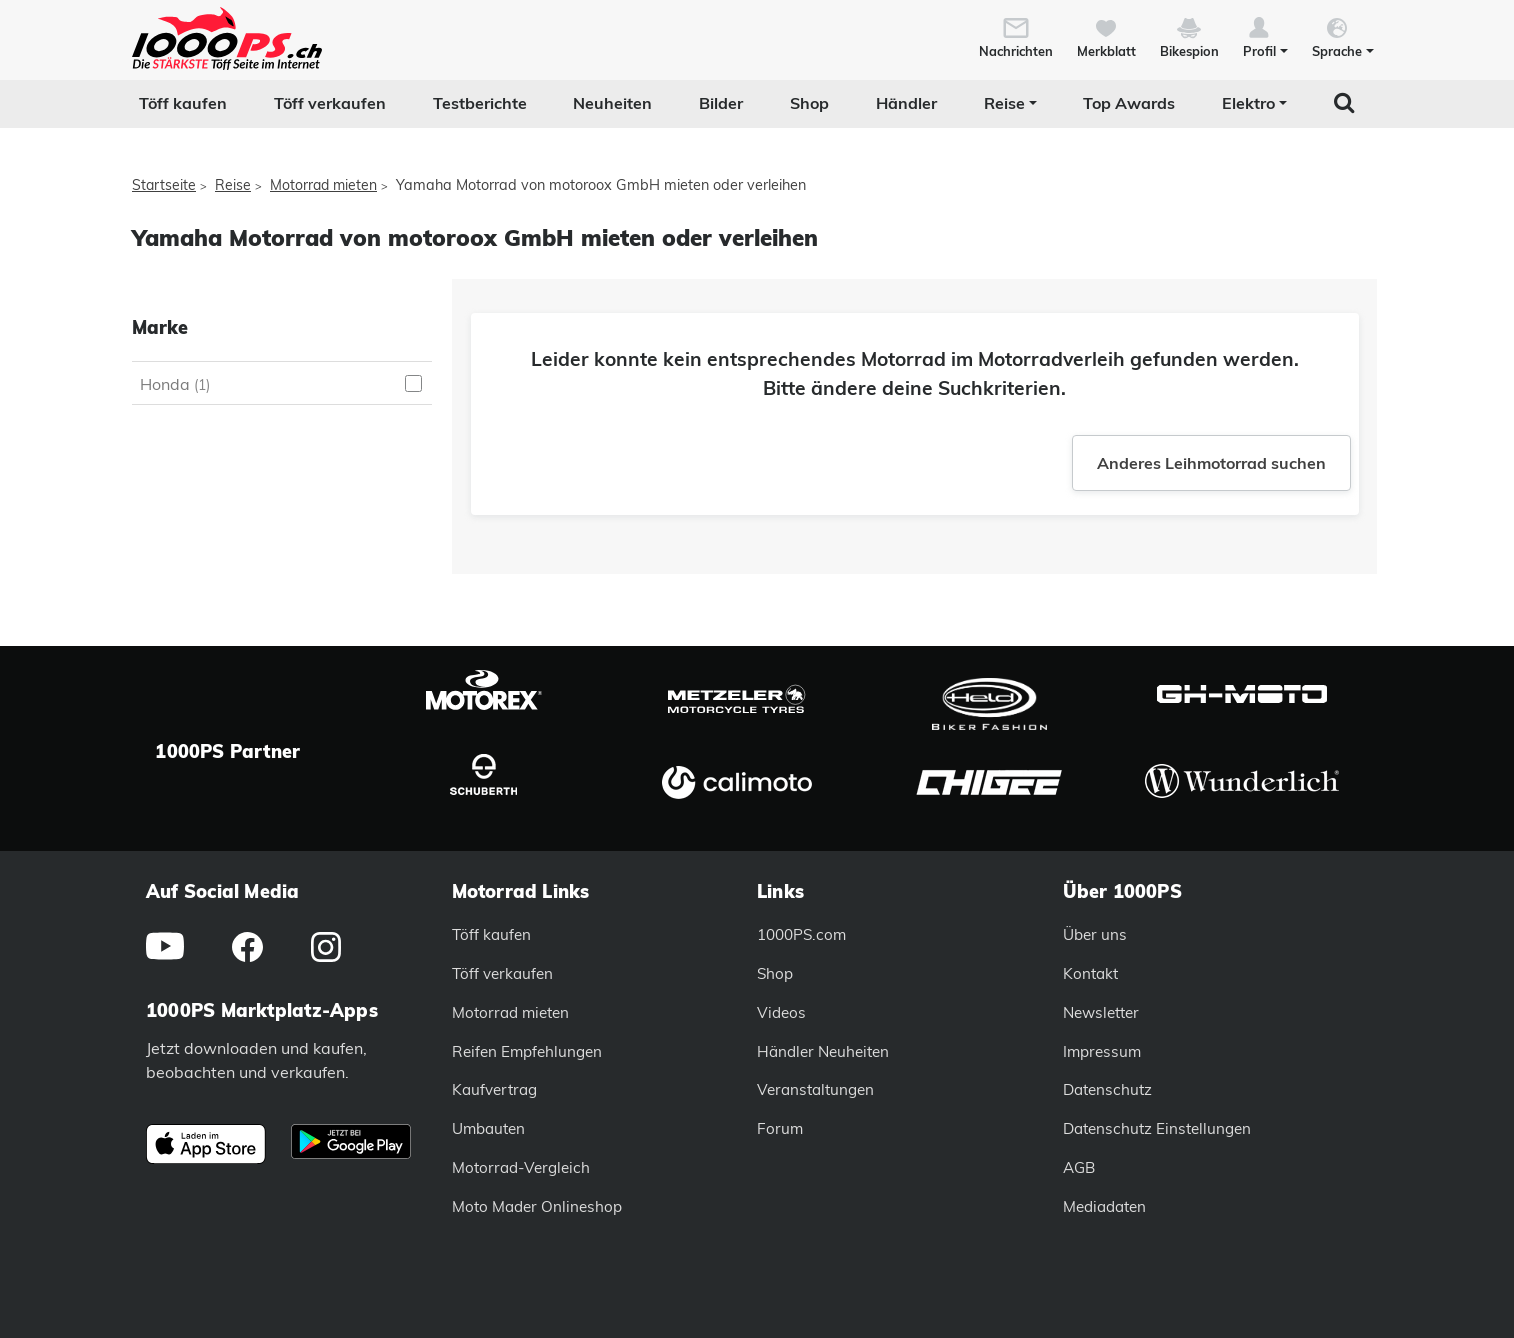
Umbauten (488, 1128)
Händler (906, 103)
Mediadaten (1104, 1206)
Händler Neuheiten (823, 1051)
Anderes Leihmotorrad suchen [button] (1211, 463)
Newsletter (1101, 1012)
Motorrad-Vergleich (521, 1167)
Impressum (1102, 1051)
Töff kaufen (183, 103)
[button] (1265, 36)
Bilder (721, 103)
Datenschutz (1107, 1089)
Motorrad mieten (323, 185)
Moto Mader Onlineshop (537, 1206)
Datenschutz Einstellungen (1157, 1128)
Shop (809, 103)
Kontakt (1090, 973)
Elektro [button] (1248, 103)
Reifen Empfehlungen (527, 1051)
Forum (780, 1128)
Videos (781, 1012)
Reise (233, 185)
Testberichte (480, 103)
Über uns (1095, 934)
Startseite (164, 185)
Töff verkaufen (330, 103)
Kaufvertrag (494, 1089)
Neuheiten (612, 103)
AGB (1079, 1167)
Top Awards (1129, 103)
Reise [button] (1004, 103)
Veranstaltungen (815, 1089)
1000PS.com (801, 934)
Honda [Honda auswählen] (175, 384)
